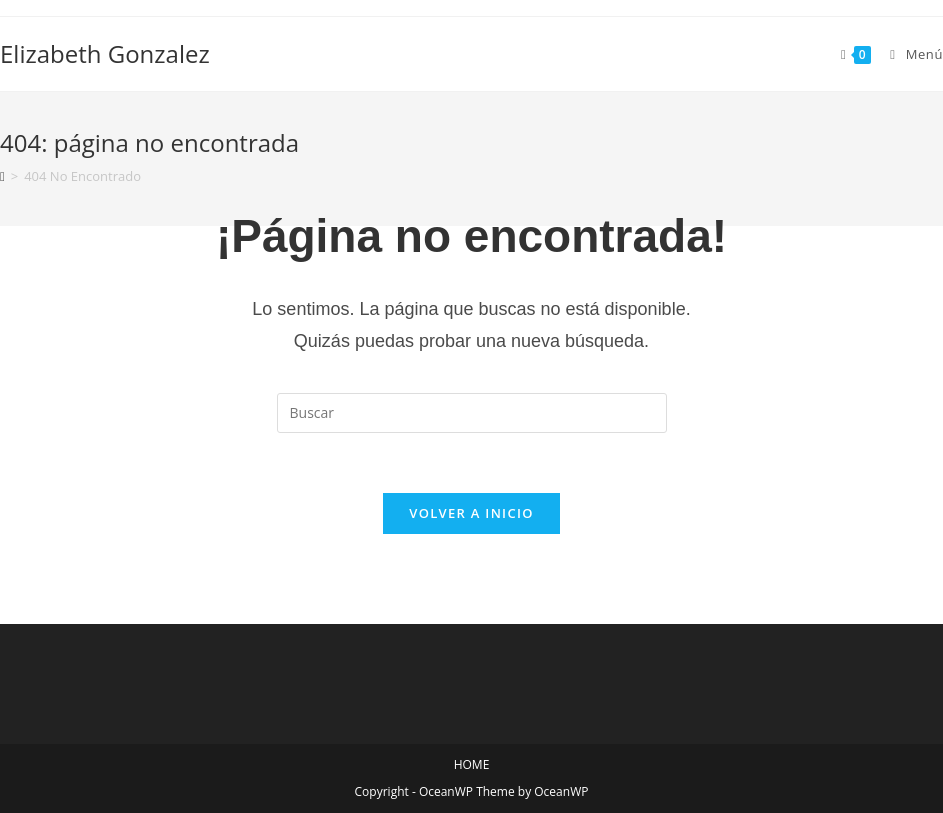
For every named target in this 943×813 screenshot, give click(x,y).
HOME (472, 764)
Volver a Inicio (471, 513)
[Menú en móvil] (909, 54)
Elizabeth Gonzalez (105, 53)
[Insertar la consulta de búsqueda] (472, 413)
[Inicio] (2, 176)
